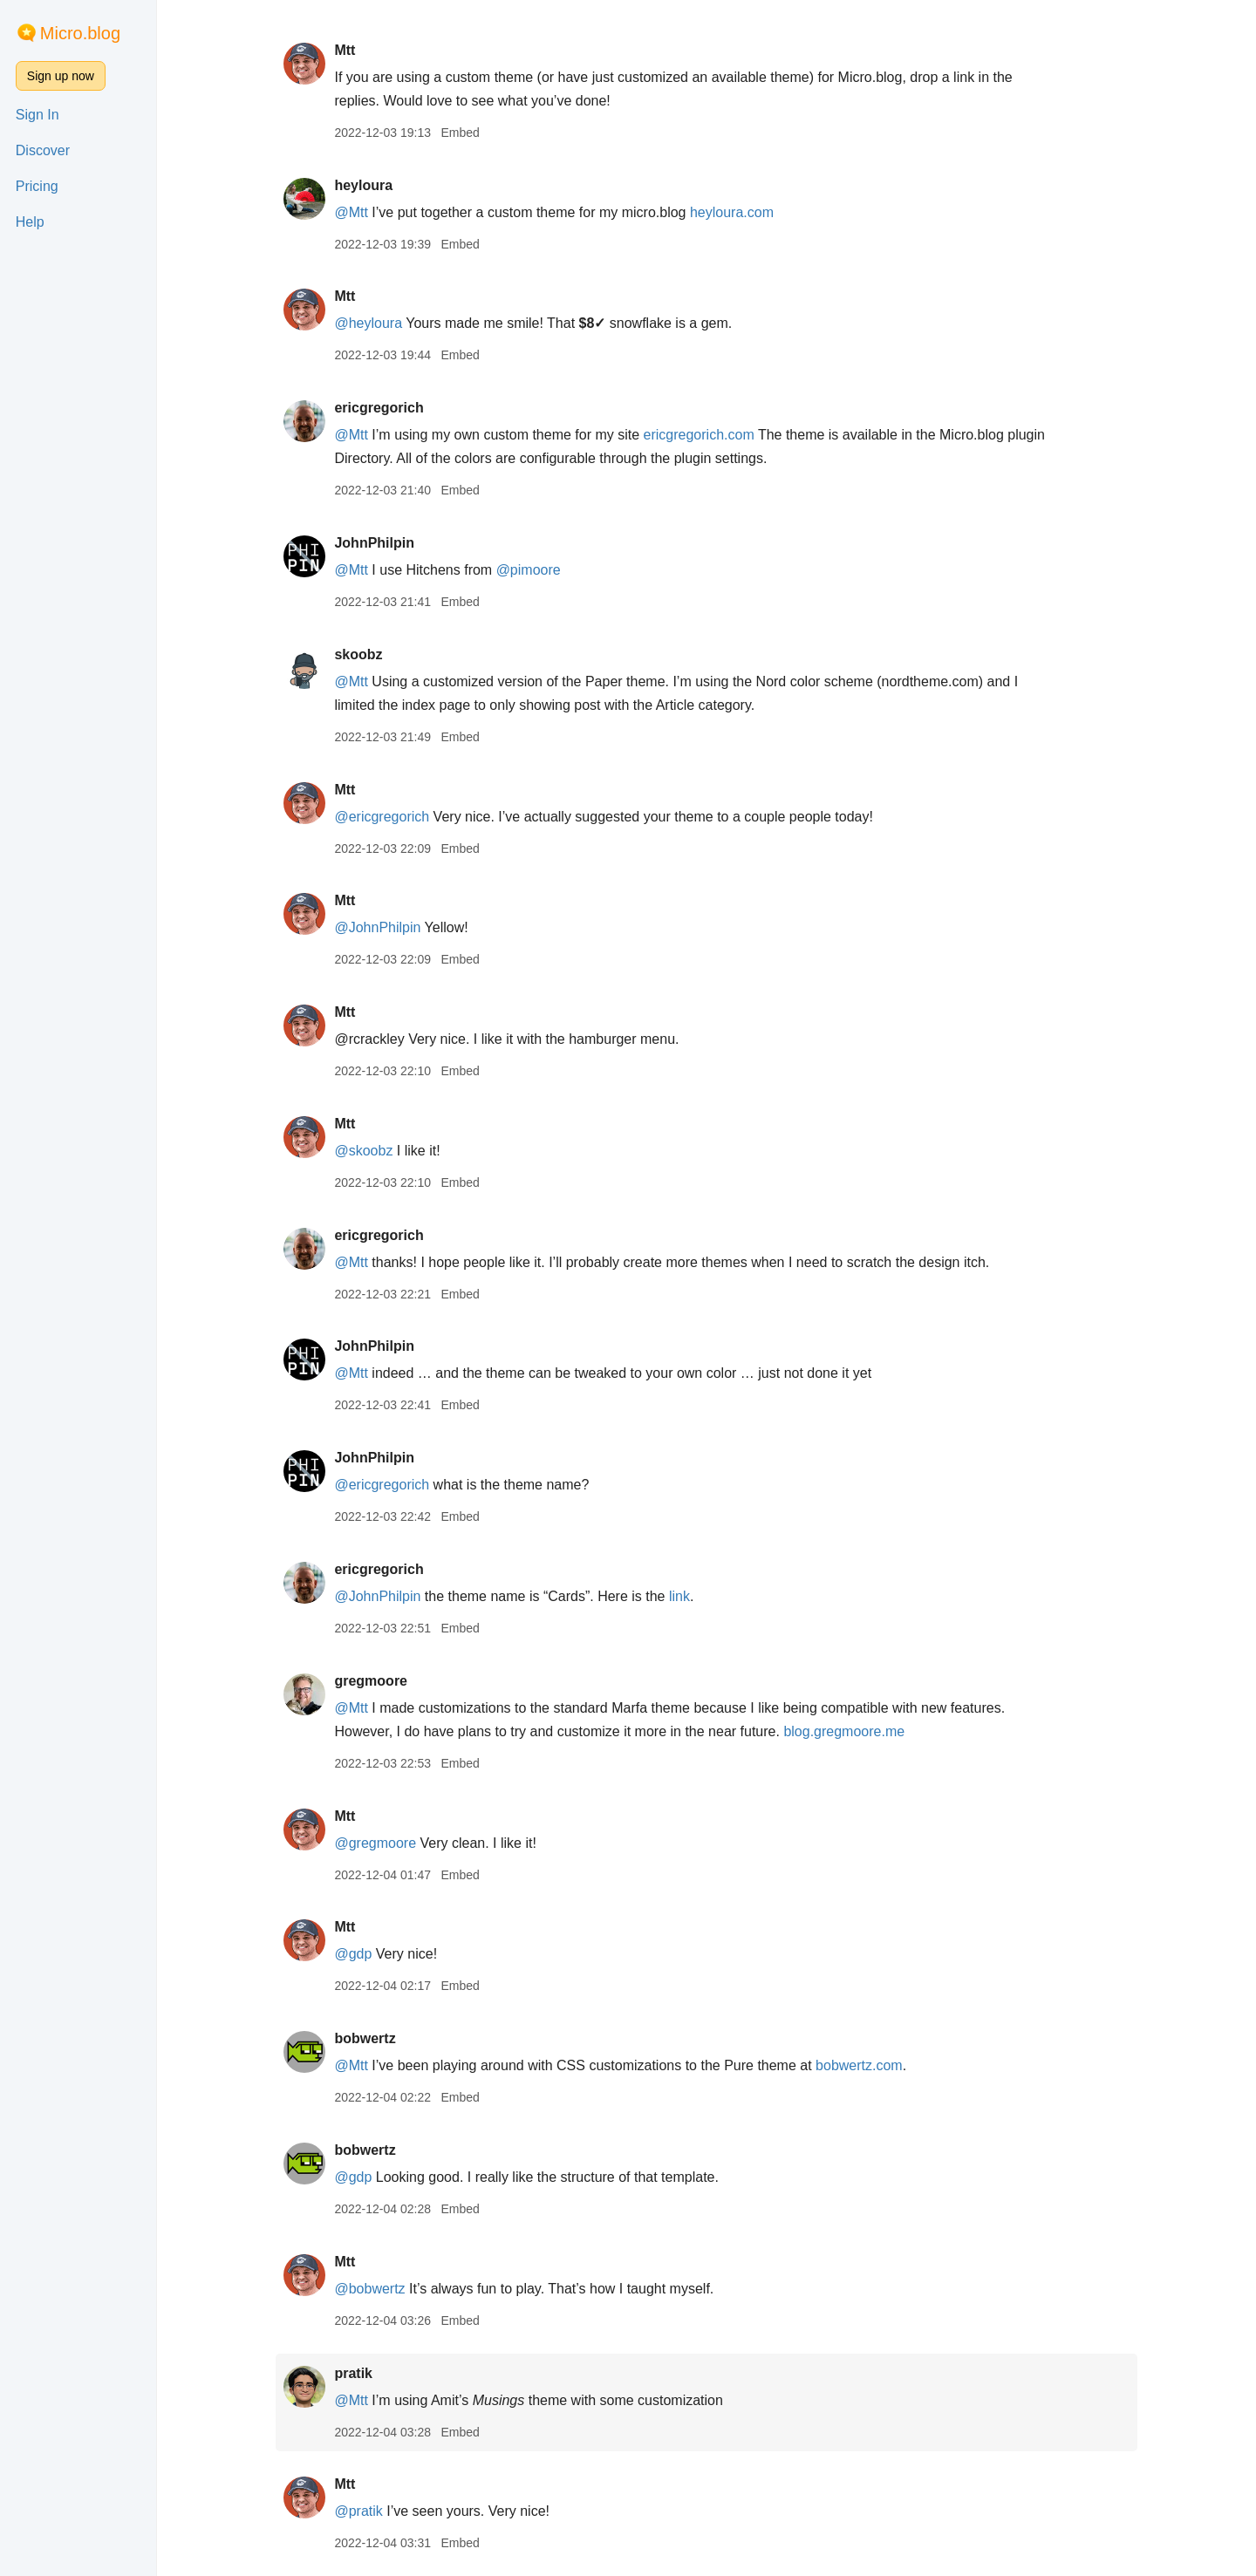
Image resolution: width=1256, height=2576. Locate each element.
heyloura (363, 185)
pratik (353, 2373)
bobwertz (364, 2038)
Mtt (344, 50)
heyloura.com (732, 212)
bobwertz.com (859, 2065)
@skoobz (363, 1150)
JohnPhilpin (374, 542)
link (679, 1596)
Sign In (37, 114)
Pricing (37, 186)
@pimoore (528, 569)
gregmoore (370, 1680)
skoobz (358, 654)
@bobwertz (369, 2288)
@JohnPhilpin (377, 927)
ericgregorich (378, 407)
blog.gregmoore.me (843, 1731)
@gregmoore (375, 1843)
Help (30, 222)
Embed (459, 133)
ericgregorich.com (699, 434)
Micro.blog (80, 33)
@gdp (353, 1953)
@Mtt (350, 212)
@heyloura (368, 323)
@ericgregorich (381, 816)
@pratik (358, 2511)
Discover (43, 150)
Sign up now (60, 76)
